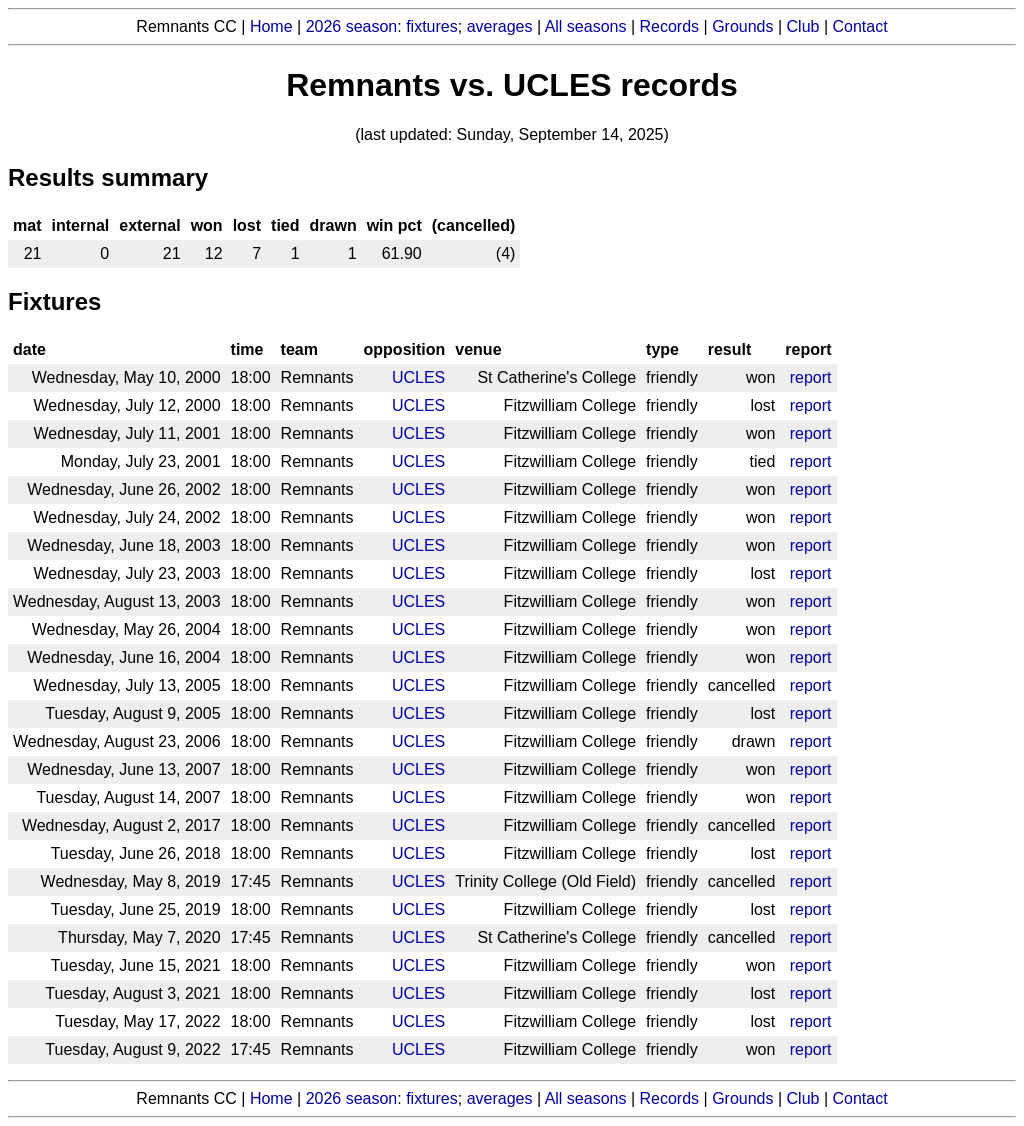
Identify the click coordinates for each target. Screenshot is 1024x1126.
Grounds (742, 26)
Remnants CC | (193, 1098)
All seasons (586, 26)
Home (271, 26)
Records (670, 26)
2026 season (352, 26)
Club (803, 26)
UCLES (418, 377)
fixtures (432, 26)
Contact (860, 26)
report (811, 377)
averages (500, 26)
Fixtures (54, 301)
